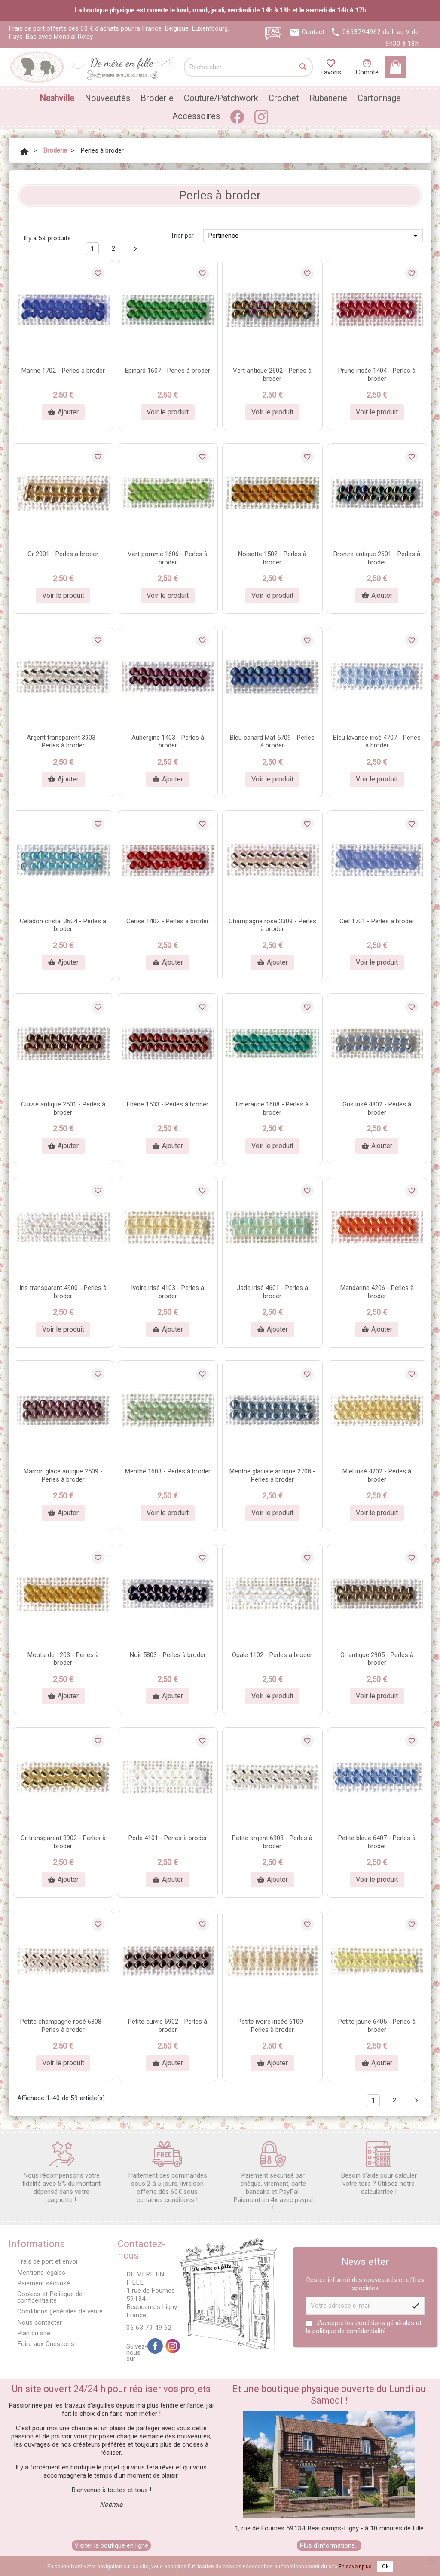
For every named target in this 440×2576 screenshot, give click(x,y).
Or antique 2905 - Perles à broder (376, 1659)
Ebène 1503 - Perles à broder (167, 1104)
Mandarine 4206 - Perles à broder (377, 1292)
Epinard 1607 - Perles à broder (167, 370)
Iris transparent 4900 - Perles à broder (63, 1292)
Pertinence (314, 235)
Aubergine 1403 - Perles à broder (167, 742)
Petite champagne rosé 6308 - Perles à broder (63, 2026)
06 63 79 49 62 (149, 2327)
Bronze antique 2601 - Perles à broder (376, 558)
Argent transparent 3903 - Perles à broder (63, 742)
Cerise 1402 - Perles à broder (167, 921)
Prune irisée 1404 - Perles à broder (377, 375)
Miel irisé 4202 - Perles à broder (376, 1475)
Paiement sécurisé (43, 2283)
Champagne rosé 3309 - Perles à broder (272, 925)
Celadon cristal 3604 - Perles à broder (63, 925)
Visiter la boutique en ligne (111, 2545)
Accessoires (196, 116)
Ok (385, 2567)
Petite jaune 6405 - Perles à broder (377, 2026)
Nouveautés (107, 98)
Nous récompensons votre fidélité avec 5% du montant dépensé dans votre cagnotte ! (61, 2172)
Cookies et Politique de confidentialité (49, 2297)
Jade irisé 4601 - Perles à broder (272, 1292)
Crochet (284, 98)
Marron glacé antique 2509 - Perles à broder (63, 1475)
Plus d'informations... (329, 2545)
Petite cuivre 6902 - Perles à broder (167, 2026)
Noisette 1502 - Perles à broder (272, 558)
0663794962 (361, 32)
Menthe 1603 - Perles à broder (168, 1471)
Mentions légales (41, 2272)
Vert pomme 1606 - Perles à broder (168, 558)
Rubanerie (328, 98)
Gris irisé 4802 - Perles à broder (376, 1108)
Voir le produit (168, 412)
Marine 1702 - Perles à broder (63, 370)
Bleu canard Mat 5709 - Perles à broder (272, 742)
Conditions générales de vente (60, 2311)
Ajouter (63, 412)
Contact (313, 32)
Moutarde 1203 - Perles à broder (63, 1659)
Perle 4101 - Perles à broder (167, 1838)
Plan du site (33, 2333)
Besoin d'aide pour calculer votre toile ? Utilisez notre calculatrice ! (379, 2168)
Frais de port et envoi (47, 2261)
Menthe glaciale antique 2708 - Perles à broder (272, 1475)
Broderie (157, 98)
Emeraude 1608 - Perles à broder (272, 1108)
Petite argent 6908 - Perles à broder (272, 1842)
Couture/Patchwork (221, 98)
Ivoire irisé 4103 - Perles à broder (167, 1292)
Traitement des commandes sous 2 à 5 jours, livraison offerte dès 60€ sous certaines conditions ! (167, 2172)
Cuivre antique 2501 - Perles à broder (63, 1108)
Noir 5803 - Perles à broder (168, 1655)
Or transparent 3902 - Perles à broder (63, 1842)
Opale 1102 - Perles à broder (272, 1655)
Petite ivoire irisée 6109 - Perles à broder (272, 2026)
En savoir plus (355, 2567)
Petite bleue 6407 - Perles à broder (377, 1842)
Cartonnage (379, 98)
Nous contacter (39, 2322)
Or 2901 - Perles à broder (63, 554)
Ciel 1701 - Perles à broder (376, 921)
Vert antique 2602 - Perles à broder (272, 375)
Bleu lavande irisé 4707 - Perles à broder (377, 742)
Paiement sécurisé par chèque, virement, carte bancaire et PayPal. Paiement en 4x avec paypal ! (273, 2176)
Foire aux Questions (45, 2344)
